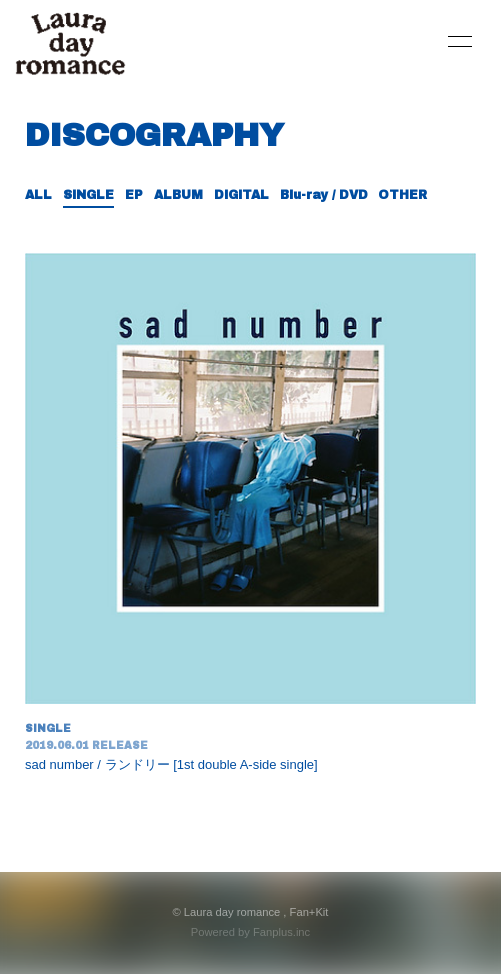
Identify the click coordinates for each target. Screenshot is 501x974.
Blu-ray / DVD (324, 195)
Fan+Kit (309, 912)
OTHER (402, 195)
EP (134, 195)
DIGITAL (241, 195)
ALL (38, 195)
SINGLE (88, 195)
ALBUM (178, 195)
